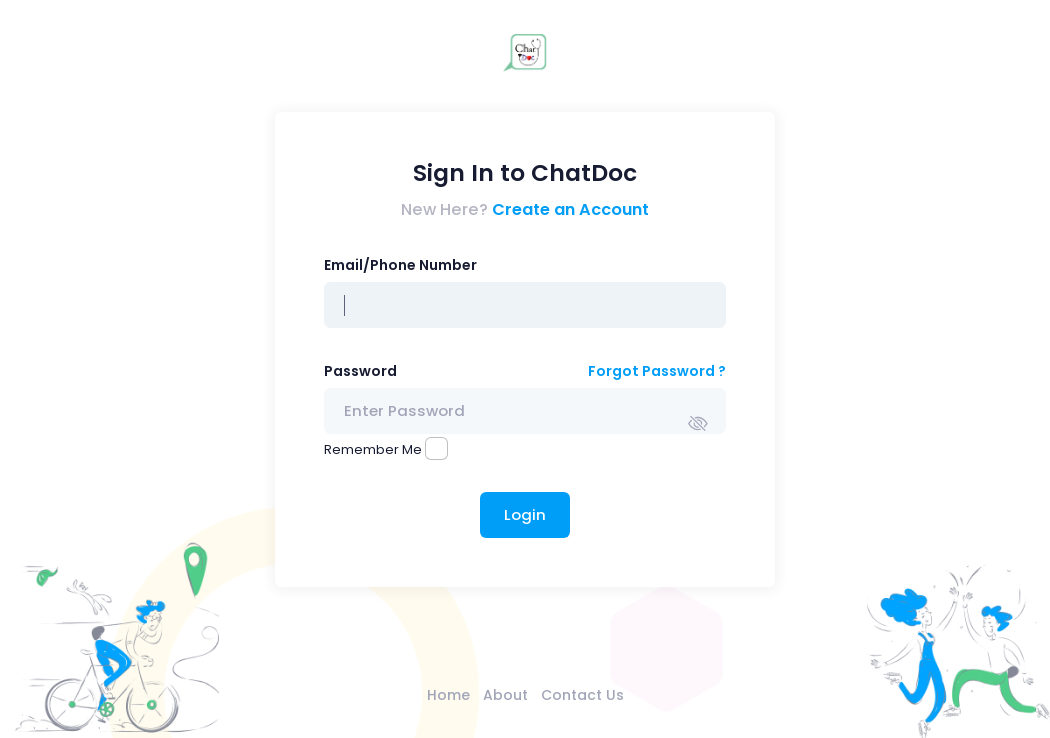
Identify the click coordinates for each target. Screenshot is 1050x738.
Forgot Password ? (657, 371)
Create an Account (570, 209)
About (505, 695)
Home (448, 695)
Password (360, 371)
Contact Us (582, 695)
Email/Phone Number (400, 265)
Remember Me (373, 449)
